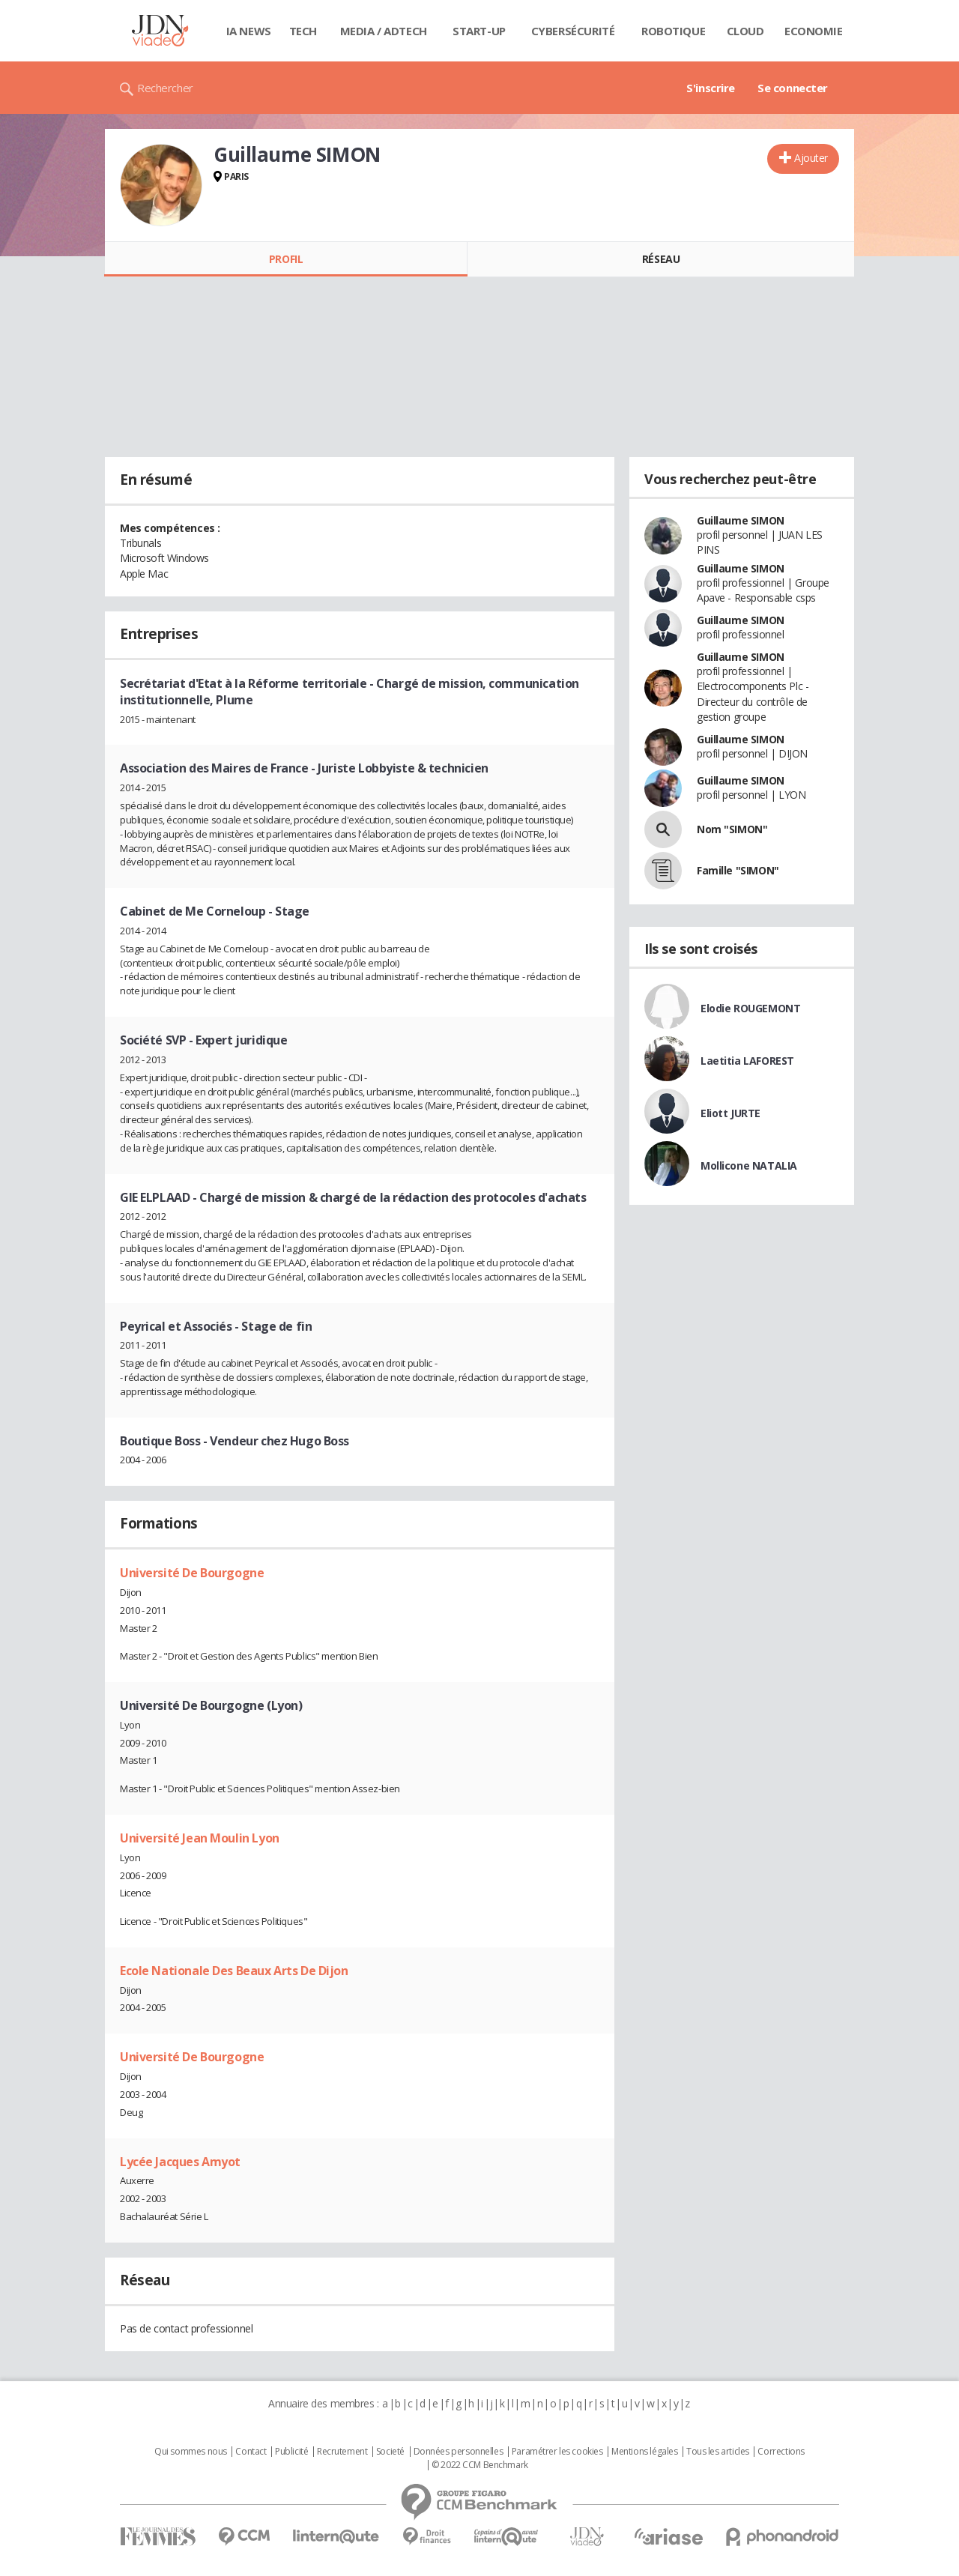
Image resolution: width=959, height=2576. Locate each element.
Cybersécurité (573, 30)
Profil (286, 259)
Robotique (673, 30)
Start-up (479, 30)
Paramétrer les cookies (557, 2451)
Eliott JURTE (730, 1113)
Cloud (745, 30)
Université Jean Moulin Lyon (199, 1838)
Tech (303, 30)
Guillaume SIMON (740, 520)
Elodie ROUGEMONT (750, 1008)
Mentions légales (644, 2451)
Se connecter (792, 87)
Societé (390, 2451)
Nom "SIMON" (732, 829)
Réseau (661, 259)
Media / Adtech (383, 30)
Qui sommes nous (190, 2451)
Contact (250, 2451)
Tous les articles (717, 2451)
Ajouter (811, 158)
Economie (813, 30)
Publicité (291, 2451)
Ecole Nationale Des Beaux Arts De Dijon (234, 1970)
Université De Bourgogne (192, 1572)
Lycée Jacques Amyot (180, 2161)
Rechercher (165, 87)
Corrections (780, 2451)
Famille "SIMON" (738, 870)
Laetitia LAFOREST (747, 1060)
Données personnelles (458, 2451)
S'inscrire (710, 87)
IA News (248, 30)
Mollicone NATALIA (749, 1165)
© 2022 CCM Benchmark (480, 2465)
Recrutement (342, 2451)
